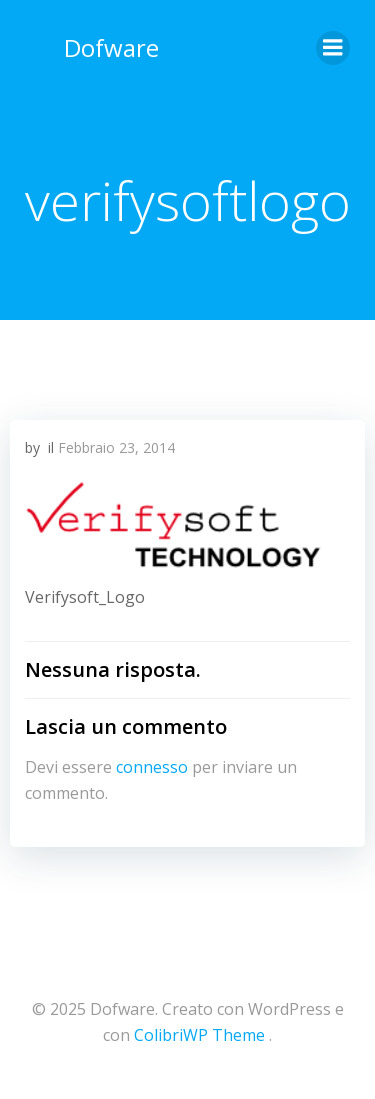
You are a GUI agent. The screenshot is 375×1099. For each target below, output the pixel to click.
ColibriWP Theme (199, 1035)
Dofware (111, 47)
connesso (152, 767)
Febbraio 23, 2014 (116, 447)
